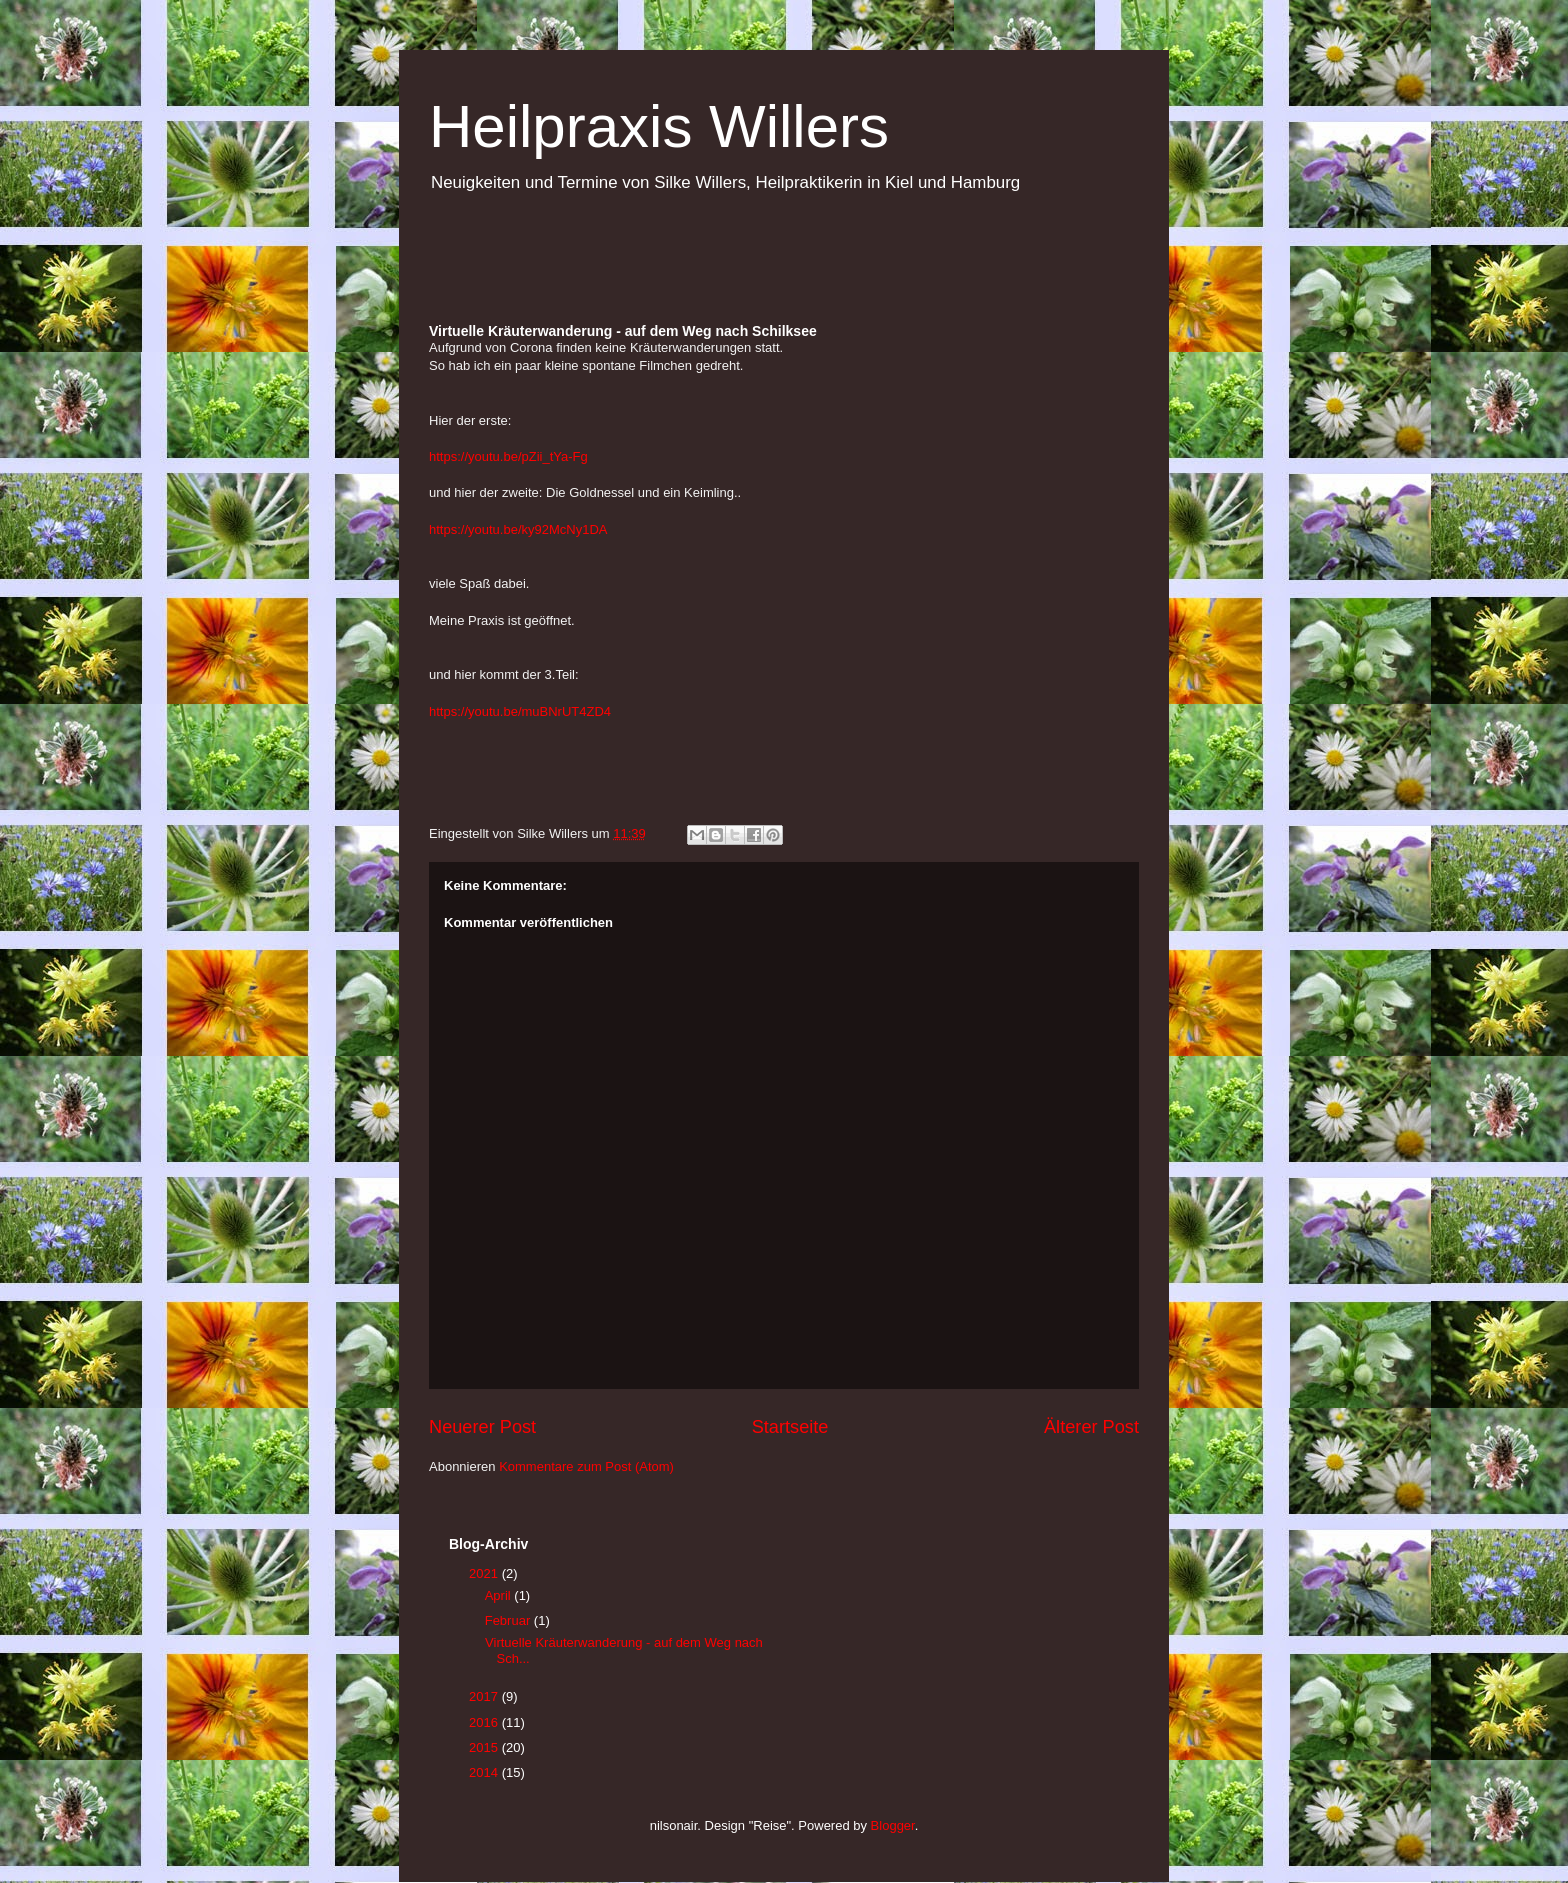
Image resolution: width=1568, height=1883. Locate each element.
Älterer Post (1091, 1427)
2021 (485, 1573)
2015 (485, 1747)
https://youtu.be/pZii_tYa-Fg (508, 456)
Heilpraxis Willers (659, 126)
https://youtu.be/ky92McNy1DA (518, 529)
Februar (509, 1620)
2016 (485, 1722)
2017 (485, 1696)
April (500, 1595)
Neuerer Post (482, 1427)
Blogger (893, 1825)
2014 (485, 1772)
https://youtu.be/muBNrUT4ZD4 (520, 711)
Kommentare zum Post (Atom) (586, 1466)
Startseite (790, 1427)
